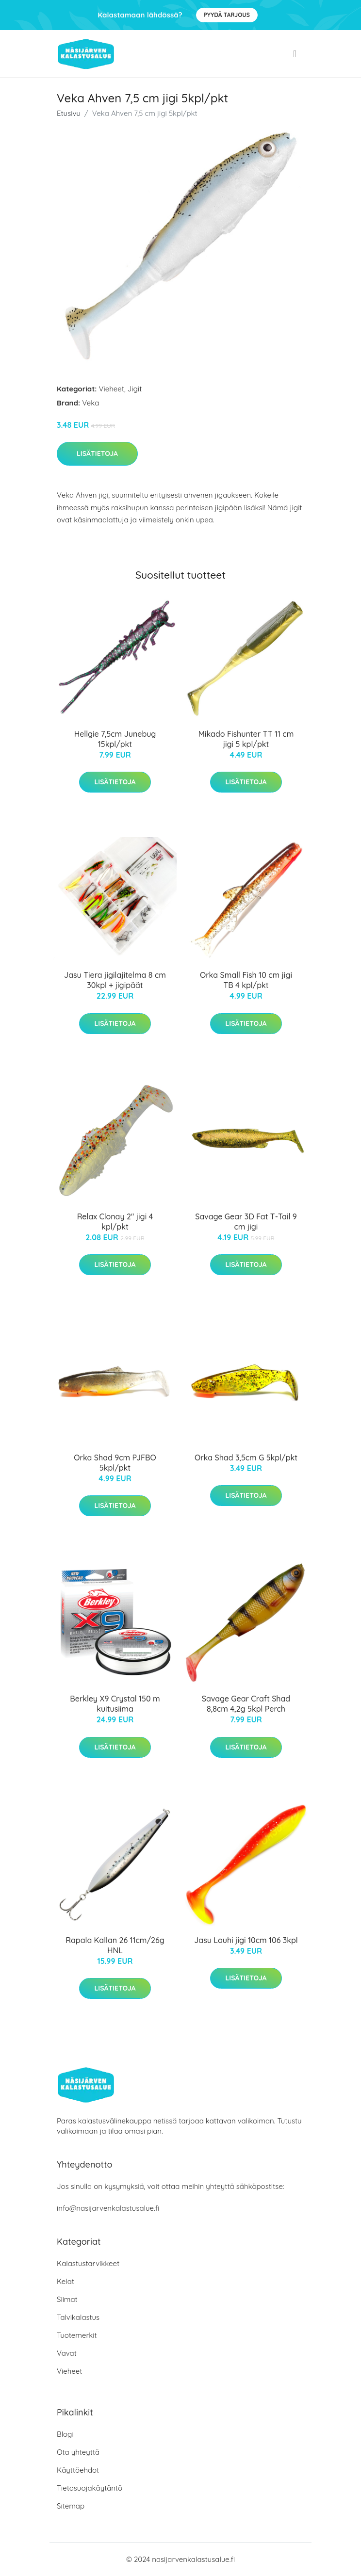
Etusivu (69, 113)
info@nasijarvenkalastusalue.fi (108, 2208)
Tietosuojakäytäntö (89, 2488)
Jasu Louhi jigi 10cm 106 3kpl (245, 1940)
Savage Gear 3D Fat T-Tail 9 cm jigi (246, 1221)
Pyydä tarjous (227, 14)
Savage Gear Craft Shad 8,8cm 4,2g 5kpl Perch (246, 1704)
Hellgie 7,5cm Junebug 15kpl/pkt (115, 739)
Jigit (135, 388)
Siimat (67, 2299)
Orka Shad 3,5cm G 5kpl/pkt (246, 1457)
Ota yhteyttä (78, 2452)
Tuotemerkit (77, 2335)
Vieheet (111, 388)
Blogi (65, 2434)
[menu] (295, 54)
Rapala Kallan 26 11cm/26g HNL (115, 1945)
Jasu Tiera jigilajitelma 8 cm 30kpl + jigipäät (115, 980)
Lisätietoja (97, 453)
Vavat (67, 2353)
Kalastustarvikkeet (88, 2263)
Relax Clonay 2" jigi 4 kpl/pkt (115, 1221)
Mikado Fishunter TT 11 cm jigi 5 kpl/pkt (246, 739)
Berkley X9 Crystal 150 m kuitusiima (115, 1704)
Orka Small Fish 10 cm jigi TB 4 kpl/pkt (246, 980)
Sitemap (70, 2506)
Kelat (65, 2281)
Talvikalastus (78, 2317)
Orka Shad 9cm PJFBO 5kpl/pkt (115, 1463)
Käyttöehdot (78, 2470)
